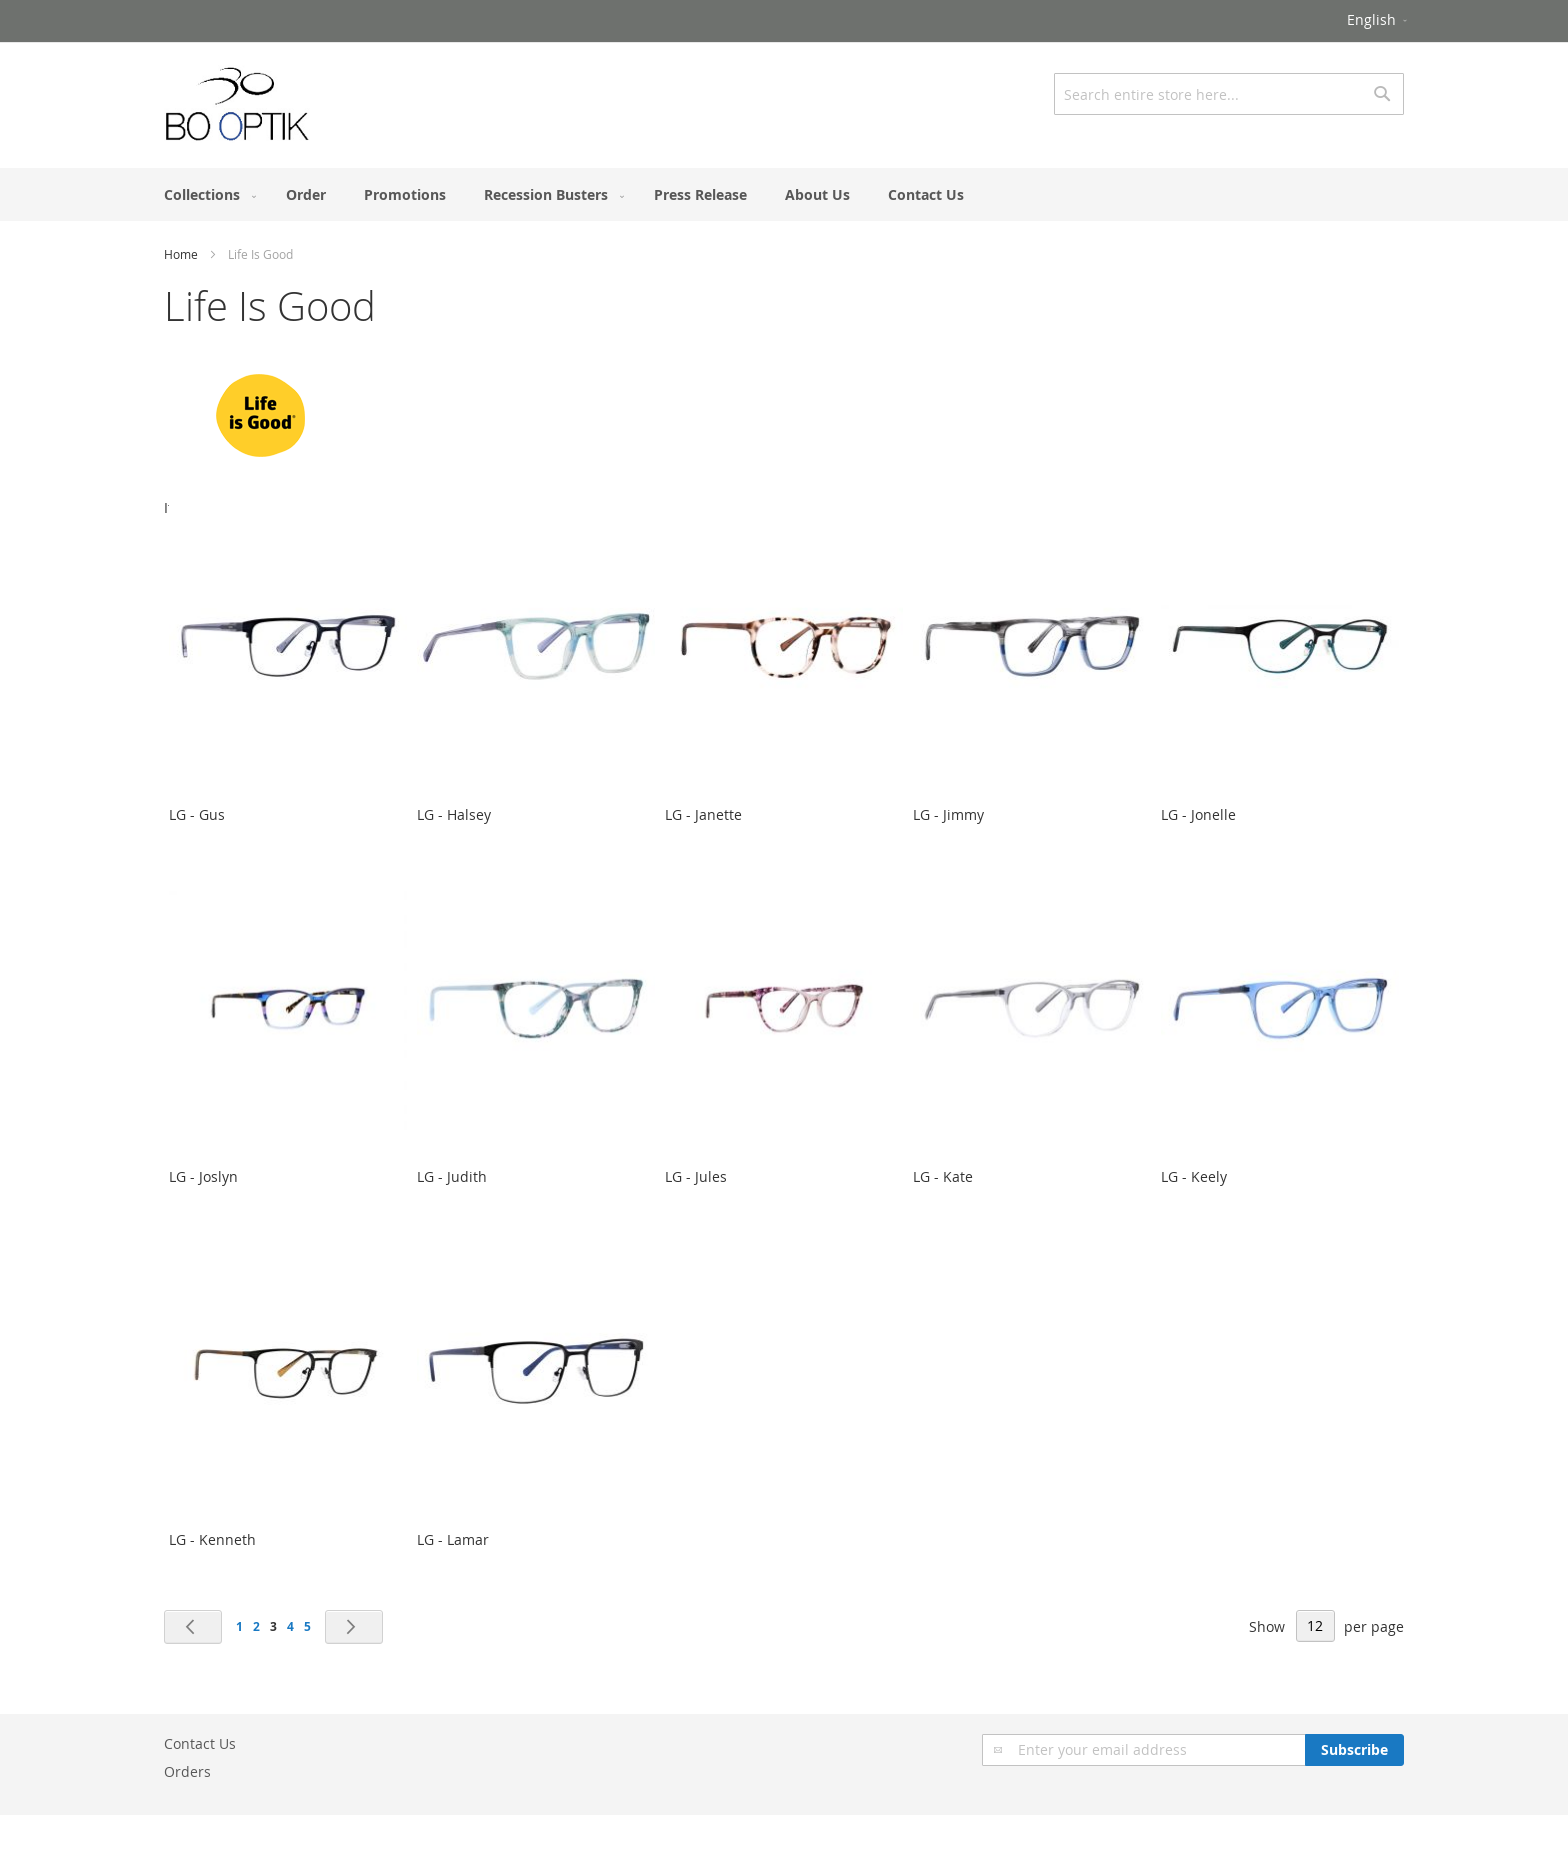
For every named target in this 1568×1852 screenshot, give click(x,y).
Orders (187, 1771)
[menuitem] (206, 194)
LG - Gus (197, 814)
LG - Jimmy (948, 814)
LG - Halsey (454, 814)
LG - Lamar (453, 1539)
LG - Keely (1194, 1176)
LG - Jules (696, 1176)
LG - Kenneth (212, 1539)
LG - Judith (452, 1176)
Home (181, 254)
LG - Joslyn (203, 1176)
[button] (1378, 21)
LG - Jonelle (1198, 814)
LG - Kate (943, 1176)
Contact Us (200, 1743)
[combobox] (1229, 94)
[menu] (784, 194)
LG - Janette (703, 814)
